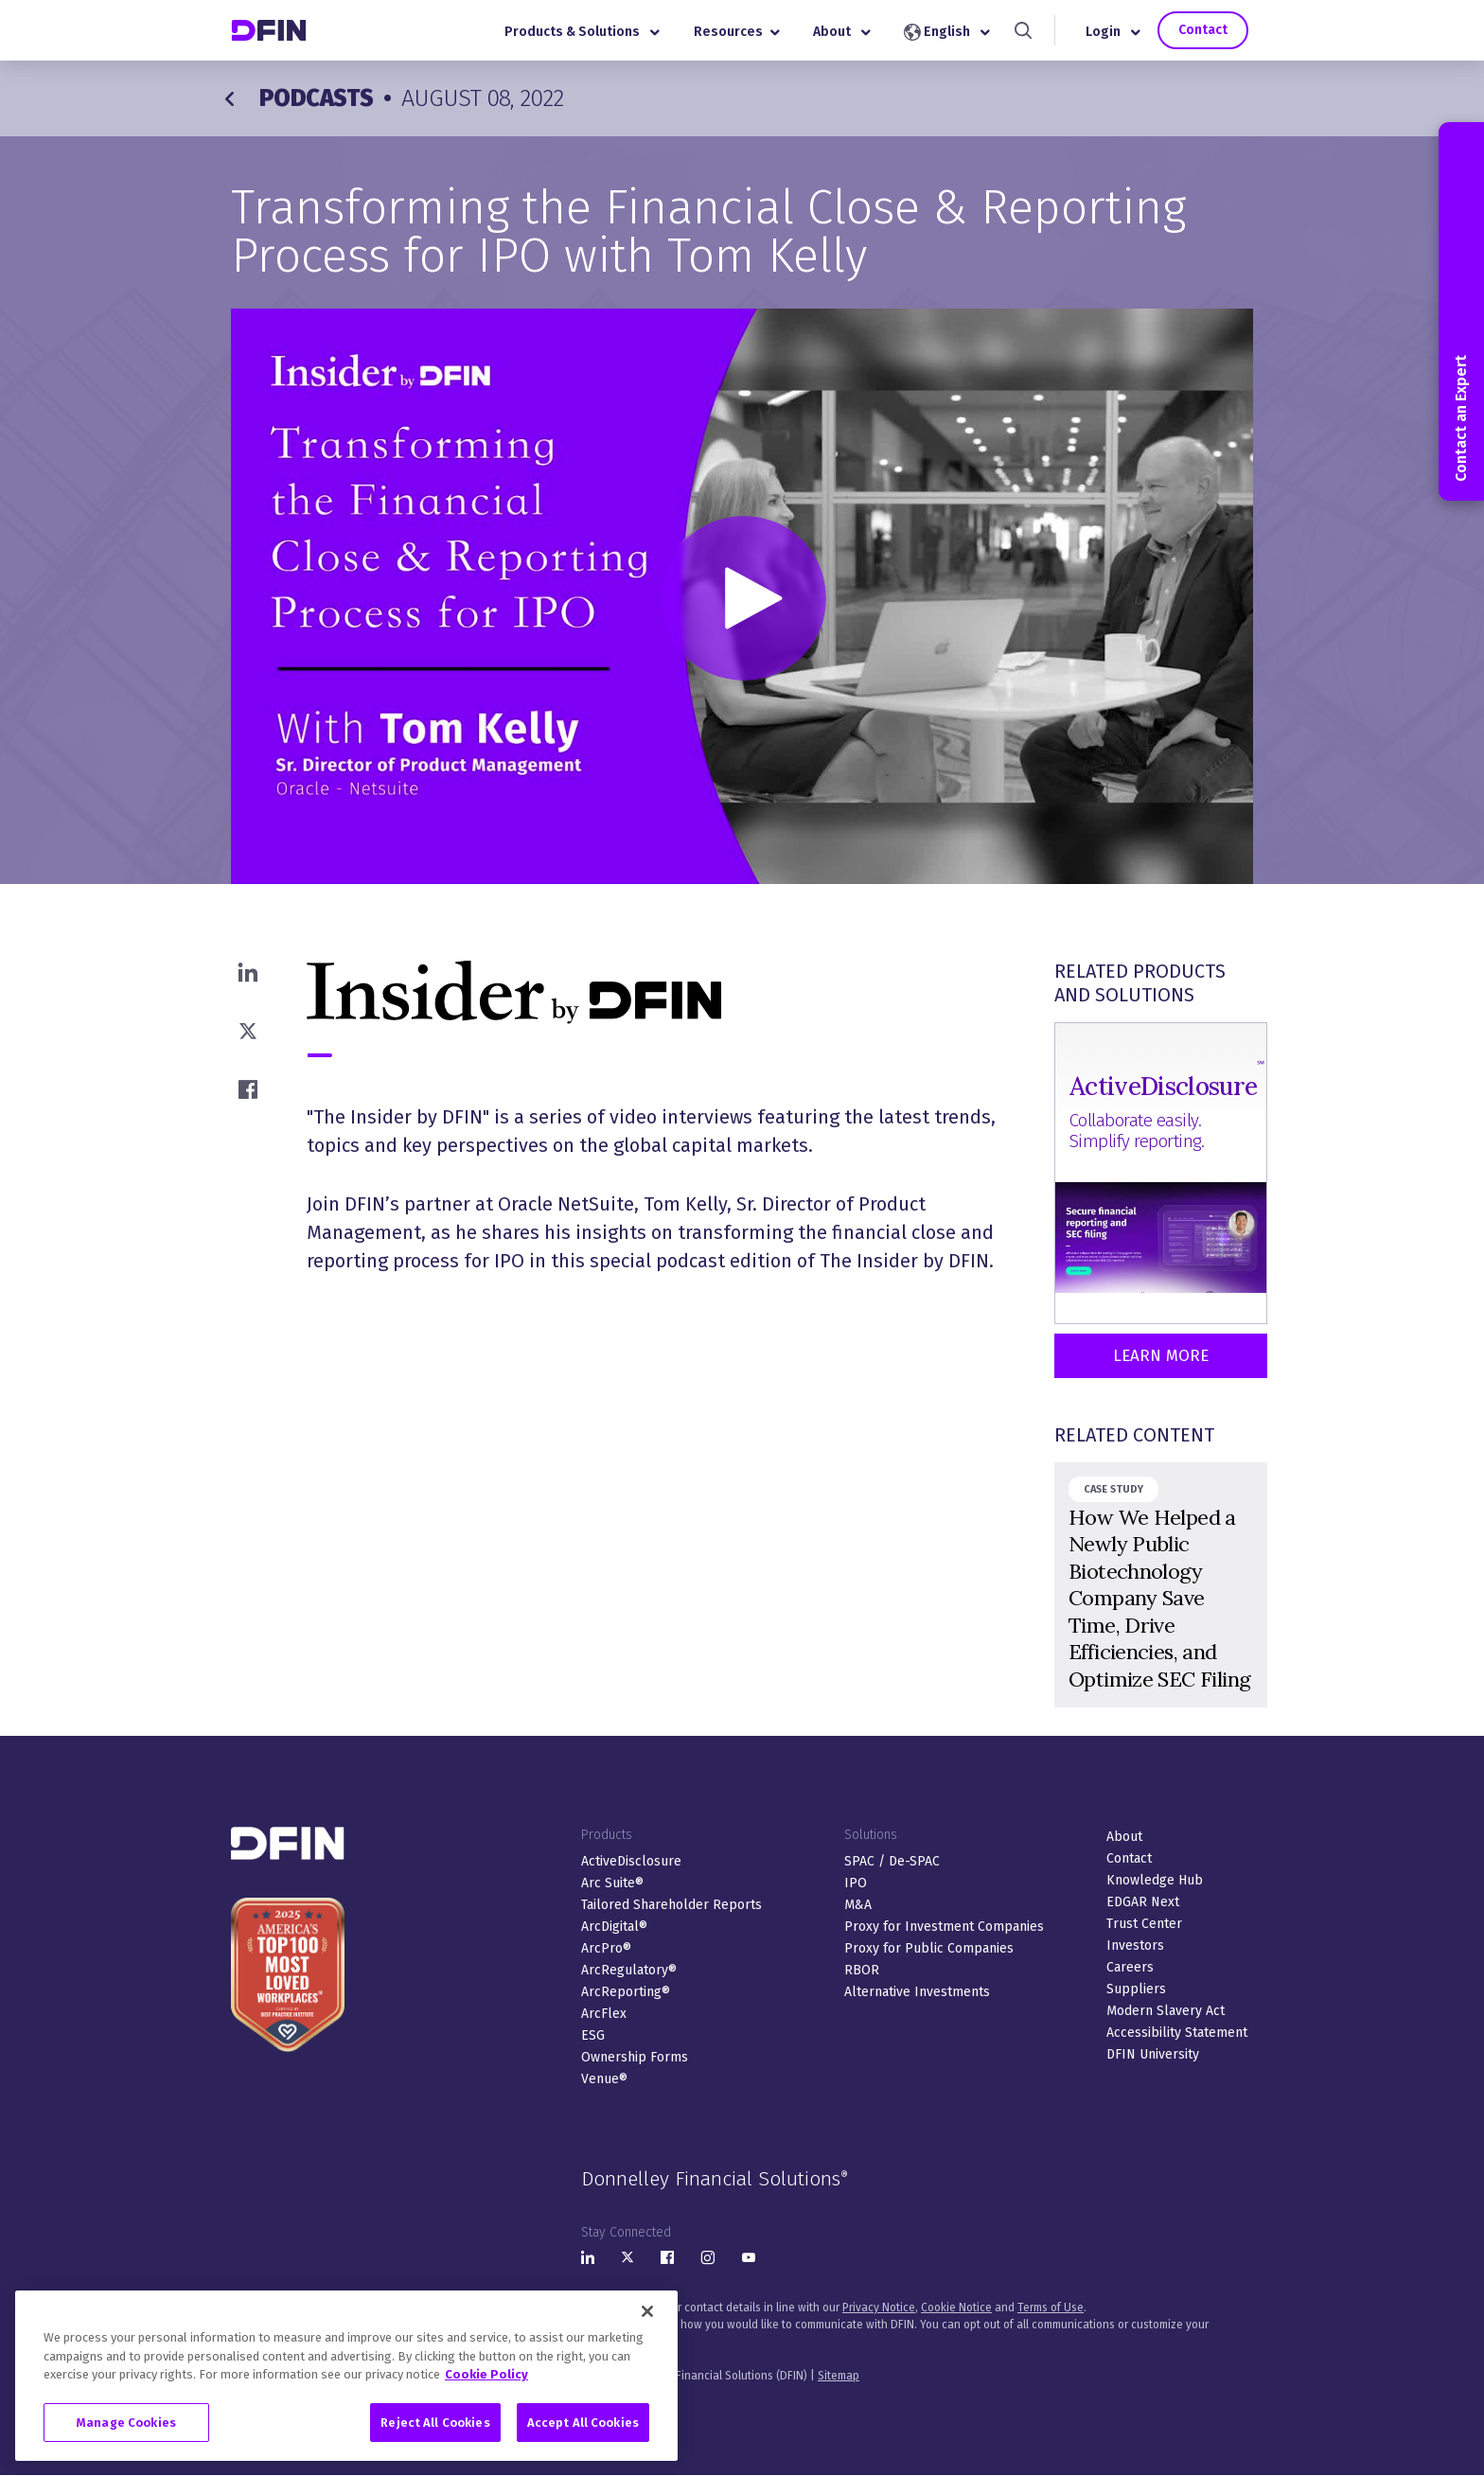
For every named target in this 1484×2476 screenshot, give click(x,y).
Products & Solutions (582, 32)
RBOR (861, 1970)
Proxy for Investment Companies (944, 1927)
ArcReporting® (625, 1992)
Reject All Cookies (434, 2434)
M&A (858, 1905)
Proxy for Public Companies (929, 1948)
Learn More (1161, 1356)
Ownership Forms (634, 2057)
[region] (346, 2388)
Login (1113, 32)
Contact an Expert (1461, 311)
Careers (1130, 1967)
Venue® (604, 2079)
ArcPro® (606, 1948)
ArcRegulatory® (629, 1970)
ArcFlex (604, 2014)
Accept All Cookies (583, 2434)
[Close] (647, 2323)
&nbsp (1160, 1585)
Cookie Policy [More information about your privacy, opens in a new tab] (486, 2386)
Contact (1203, 30)
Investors (1135, 1945)
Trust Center (1144, 1924)
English (947, 32)
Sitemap (838, 2375)
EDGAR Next (1142, 1902)
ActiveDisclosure (631, 1861)
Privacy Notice (878, 2307)
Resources (737, 32)
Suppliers (1136, 1989)
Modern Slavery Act (1165, 2011)
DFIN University (1152, 2054)
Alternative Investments (917, 1992)
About (842, 32)
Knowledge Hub (1154, 1880)
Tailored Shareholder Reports (671, 1905)
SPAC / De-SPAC (892, 1861)
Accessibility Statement (1176, 2033)
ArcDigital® (614, 1927)
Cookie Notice (956, 2307)
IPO (855, 1883)
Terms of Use (1050, 2307)
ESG (593, 2035)
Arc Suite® (612, 1883)
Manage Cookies (126, 2434)
